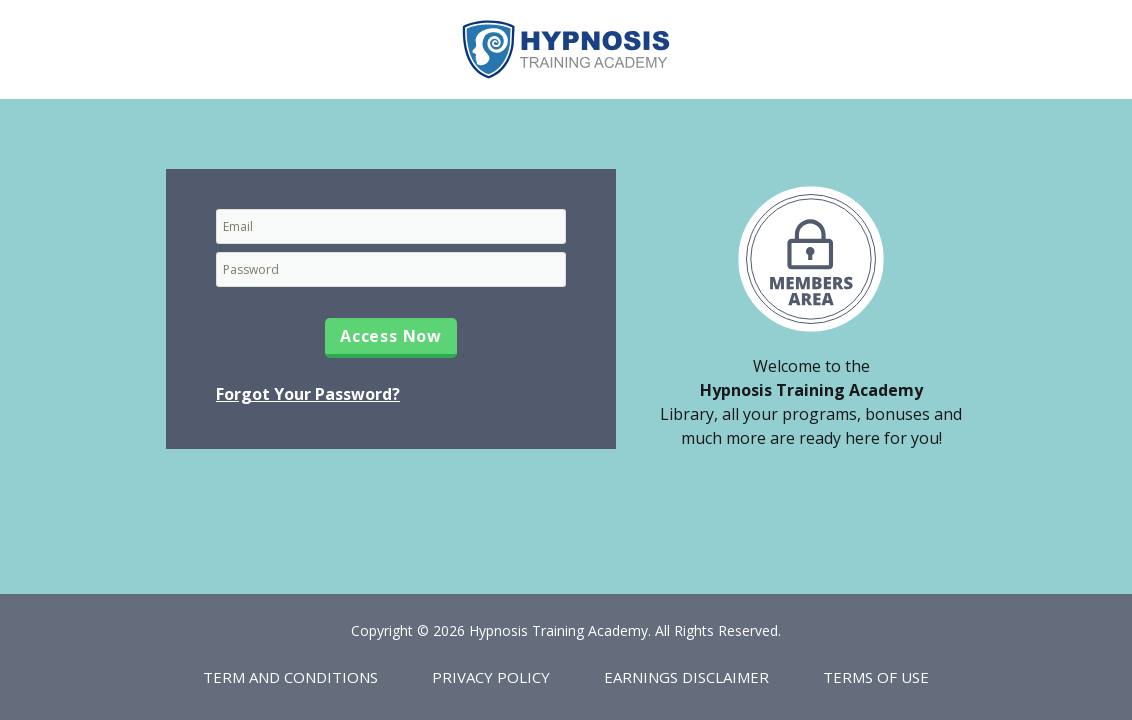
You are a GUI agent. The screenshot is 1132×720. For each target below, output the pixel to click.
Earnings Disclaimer (686, 677)
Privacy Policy (491, 677)
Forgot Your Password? (308, 394)
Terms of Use (876, 677)
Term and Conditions (290, 677)
